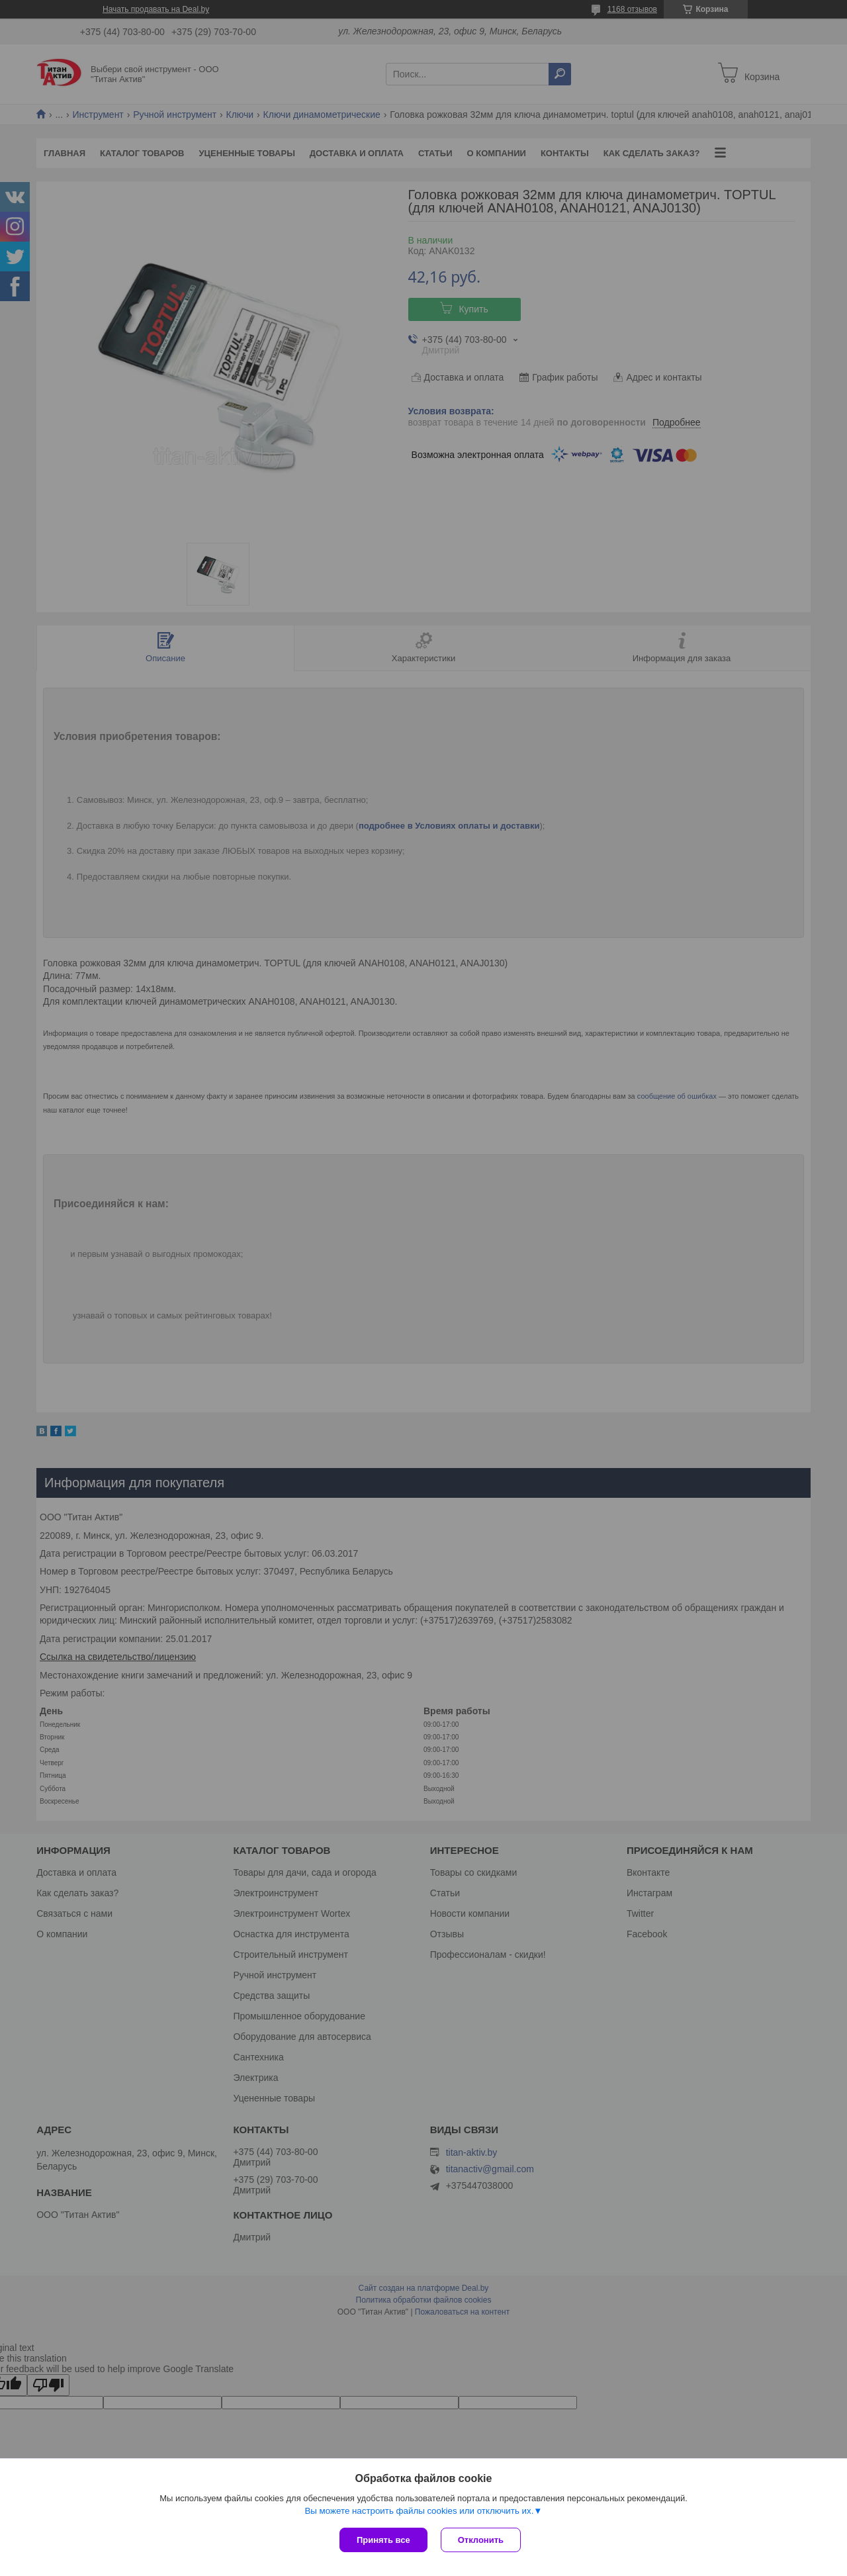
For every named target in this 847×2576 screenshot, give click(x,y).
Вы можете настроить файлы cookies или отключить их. (418, 2511)
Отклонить (481, 2540)
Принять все (383, 2540)
